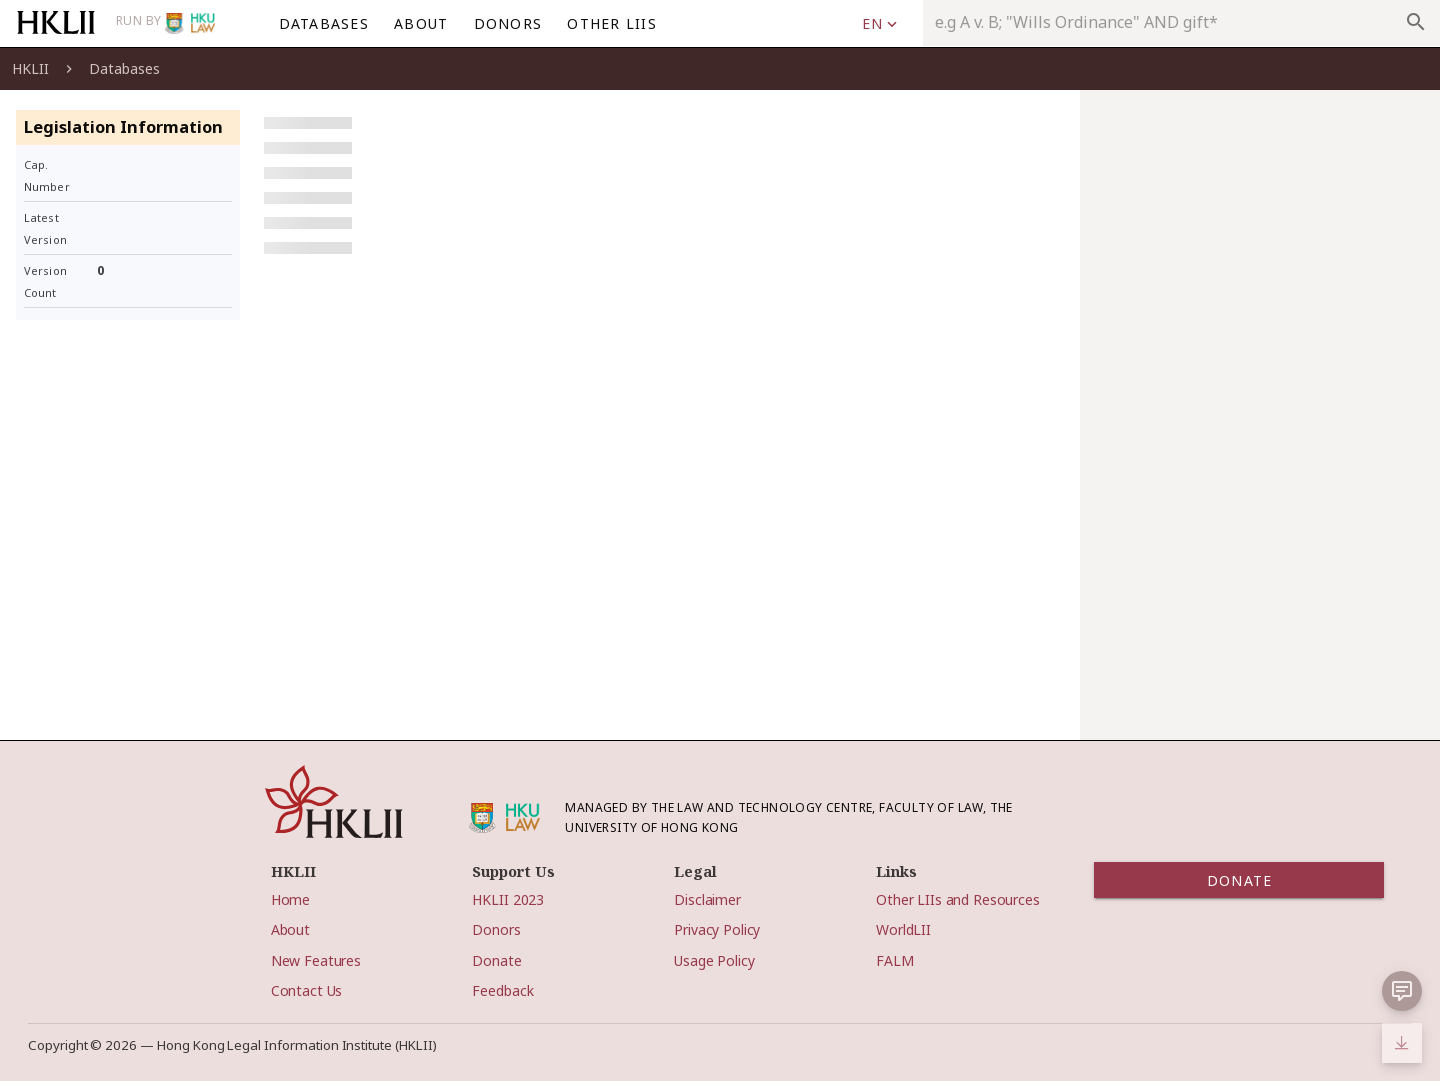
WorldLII (903, 929)
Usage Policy (714, 960)
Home (290, 899)
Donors (496, 929)
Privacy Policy (717, 929)
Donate (496, 960)
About (290, 929)
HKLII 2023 (508, 899)
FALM (894, 960)
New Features (316, 960)
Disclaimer (707, 899)
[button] (1402, 991)
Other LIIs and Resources (958, 899)
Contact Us (307, 990)
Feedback (502, 990)
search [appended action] (1416, 22)
